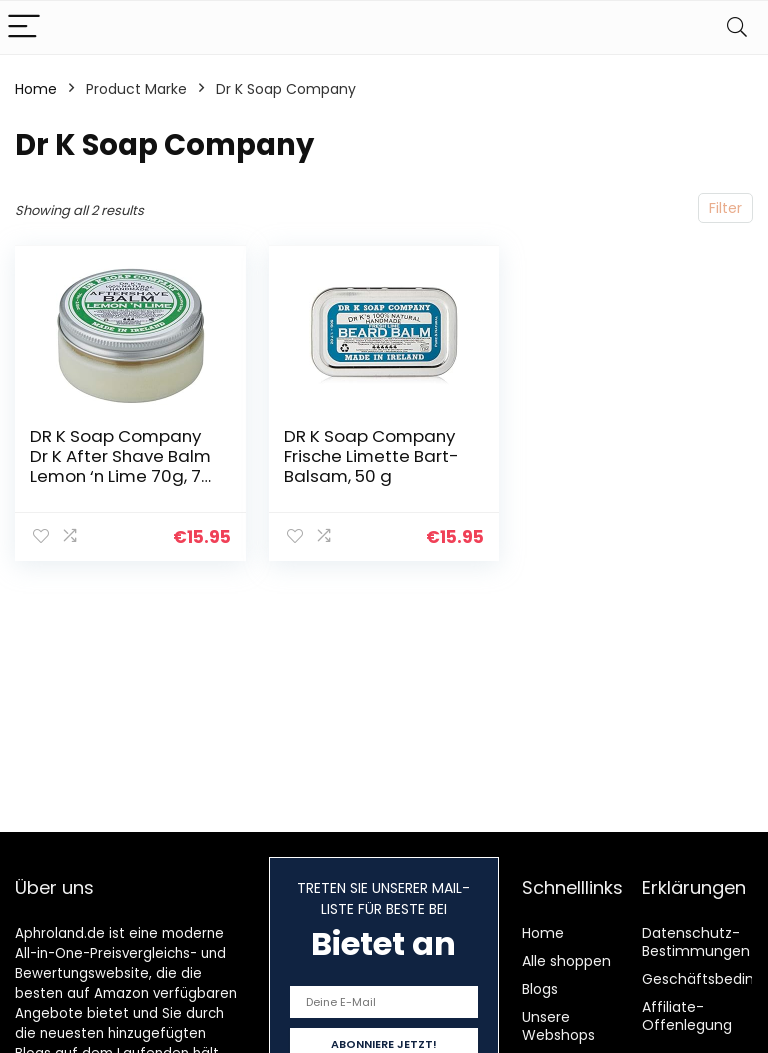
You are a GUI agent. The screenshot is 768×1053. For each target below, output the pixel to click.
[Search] (737, 27)
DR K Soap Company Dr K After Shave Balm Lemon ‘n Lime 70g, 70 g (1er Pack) (121, 466)
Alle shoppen (566, 961)
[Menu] (24, 27)
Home (36, 89)
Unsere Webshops (558, 1026)
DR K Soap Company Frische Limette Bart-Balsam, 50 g (371, 456)
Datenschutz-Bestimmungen (696, 942)
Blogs (540, 989)
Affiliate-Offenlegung (687, 1016)
